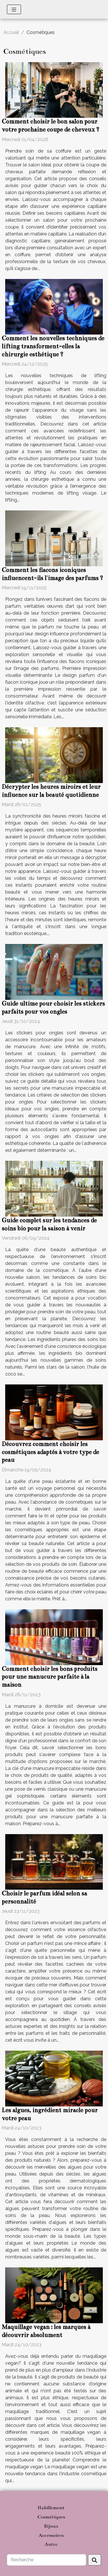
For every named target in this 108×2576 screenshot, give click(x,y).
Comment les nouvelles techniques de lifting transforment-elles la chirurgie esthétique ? (53, 346)
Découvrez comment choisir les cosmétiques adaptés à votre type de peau (50, 1452)
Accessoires (51, 2535)
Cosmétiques (51, 2517)
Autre (51, 2544)
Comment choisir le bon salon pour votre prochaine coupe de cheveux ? (50, 125)
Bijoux (51, 2526)
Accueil (11, 32)
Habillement (51, 2508)
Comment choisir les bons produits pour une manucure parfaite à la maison (49, 1676)
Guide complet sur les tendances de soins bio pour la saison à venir (49, 1224)
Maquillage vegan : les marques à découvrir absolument (46, 2331)
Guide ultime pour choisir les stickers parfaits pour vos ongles (53, 1007)
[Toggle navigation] (14, 9)
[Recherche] (46, 2560)
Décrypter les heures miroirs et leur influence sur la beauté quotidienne (51, 791)
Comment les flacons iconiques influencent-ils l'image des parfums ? (52, 574)
